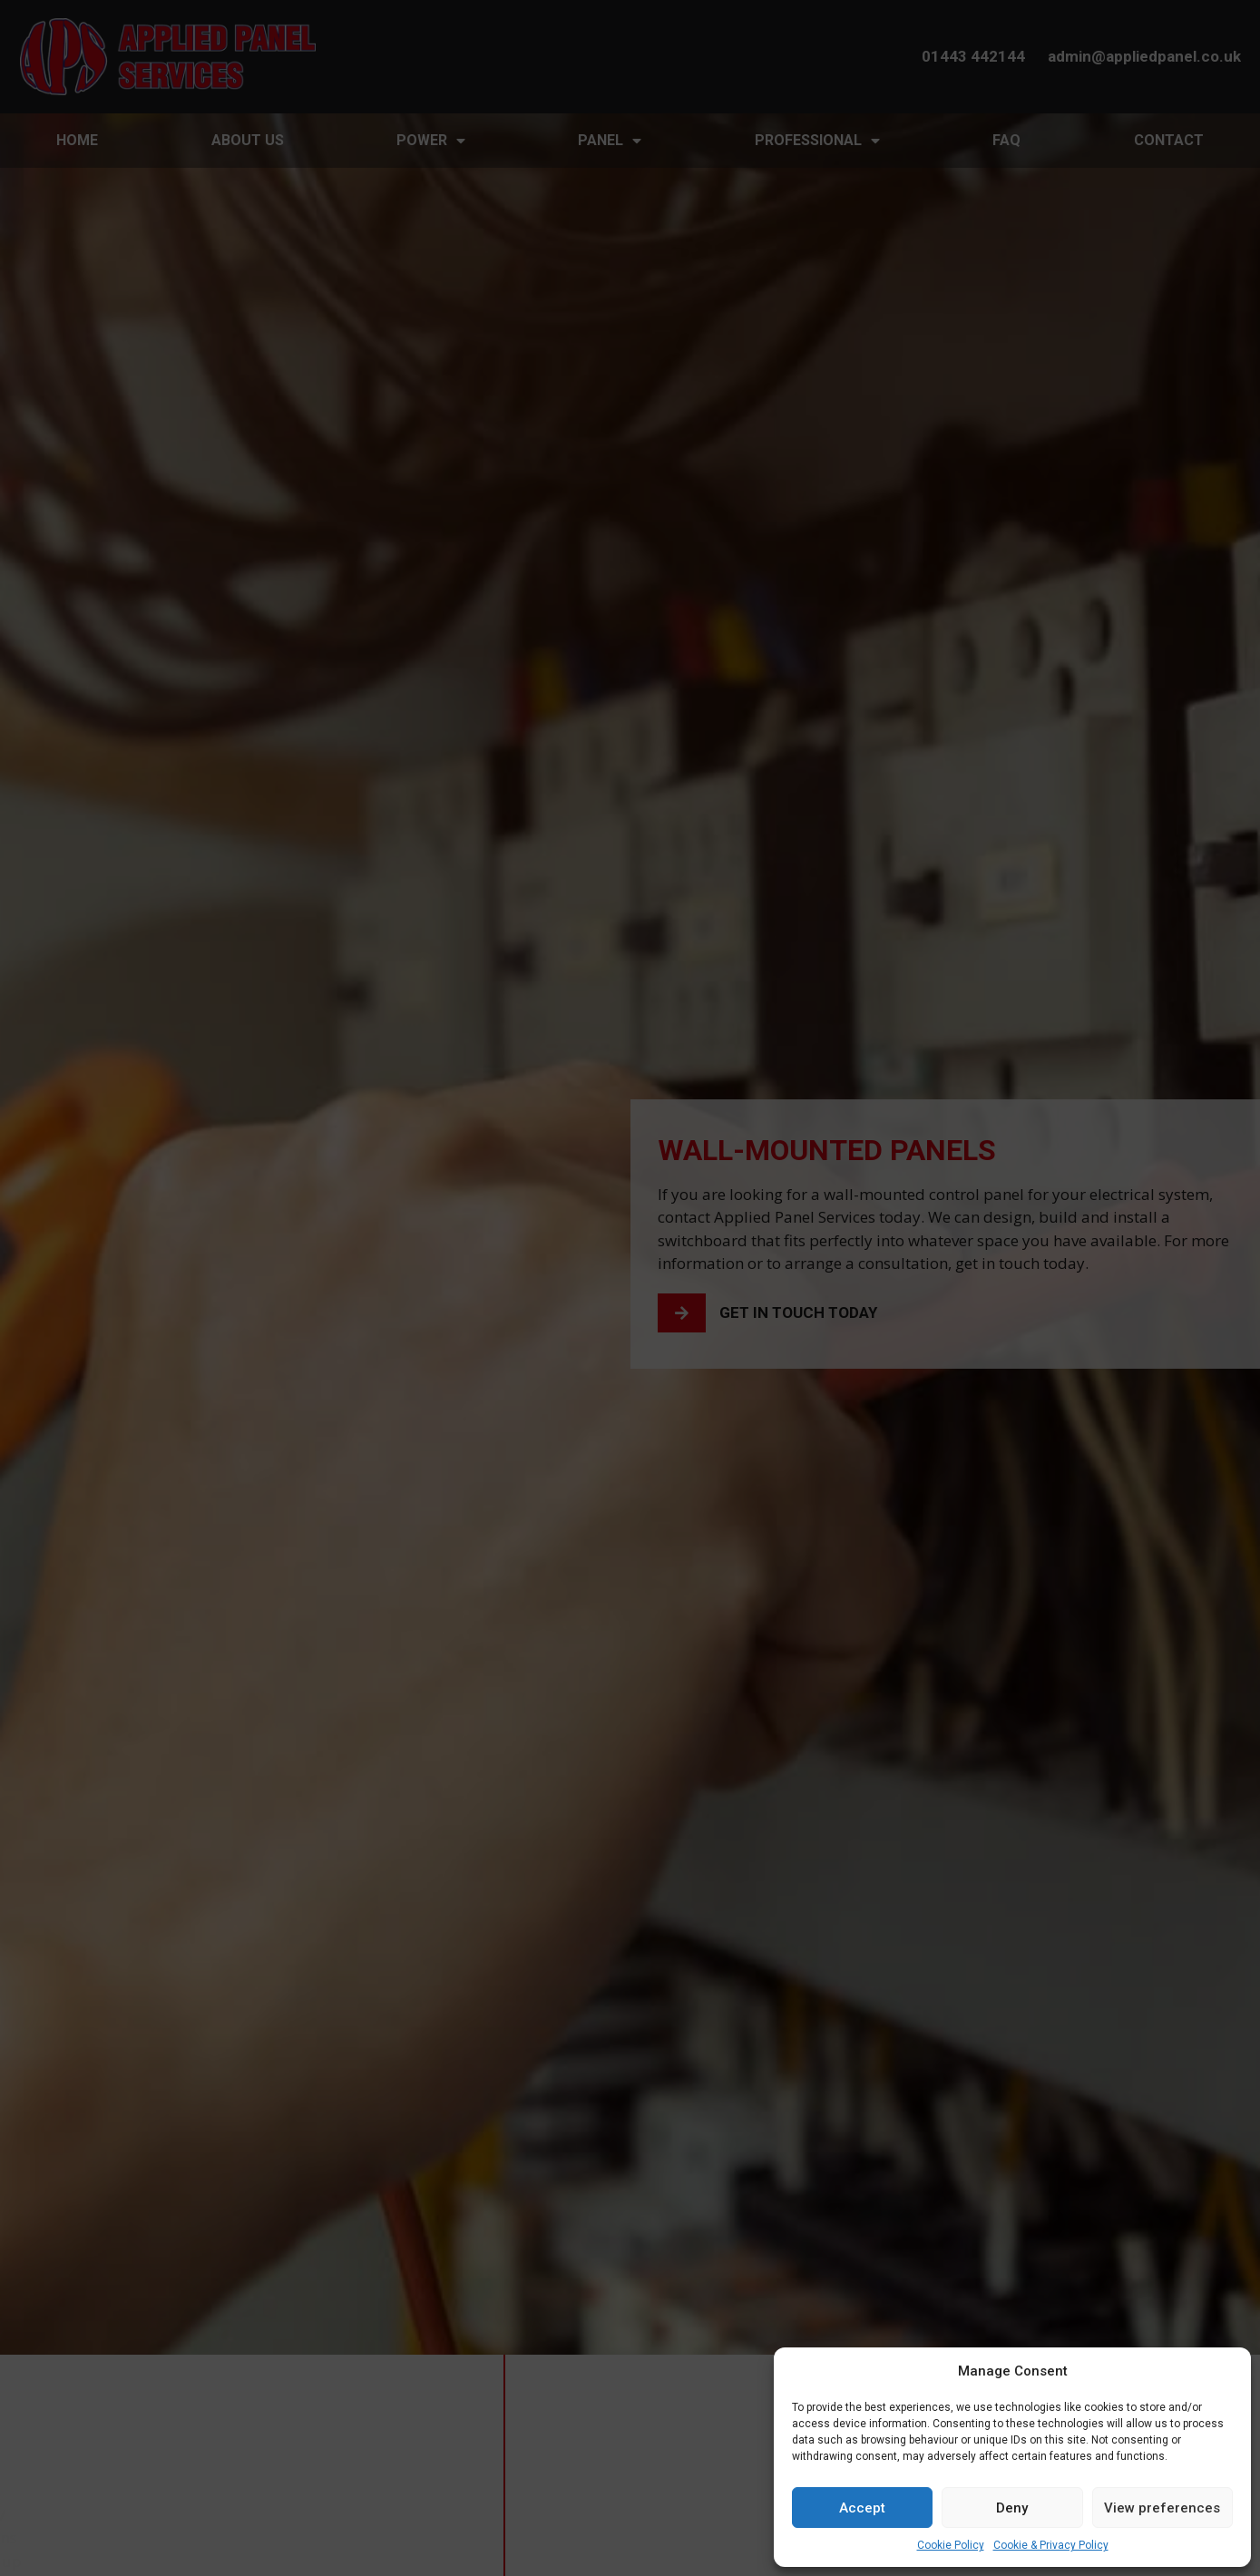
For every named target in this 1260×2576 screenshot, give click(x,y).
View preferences (1162, 2508)
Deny (1012, 2508)
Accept (862, 2508)
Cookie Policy (950, 2545)
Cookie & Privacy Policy (1051, 2545)
